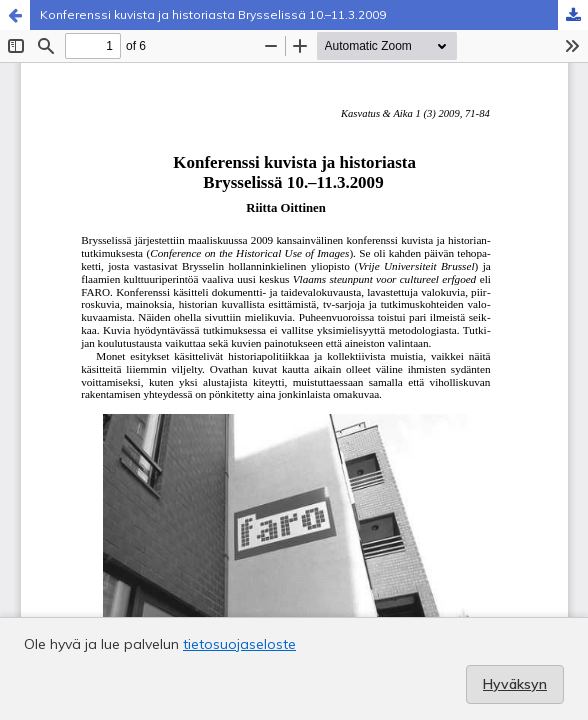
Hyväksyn (515, 684)
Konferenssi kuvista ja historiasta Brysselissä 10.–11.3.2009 (213, 14)
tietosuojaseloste (239, 644)
